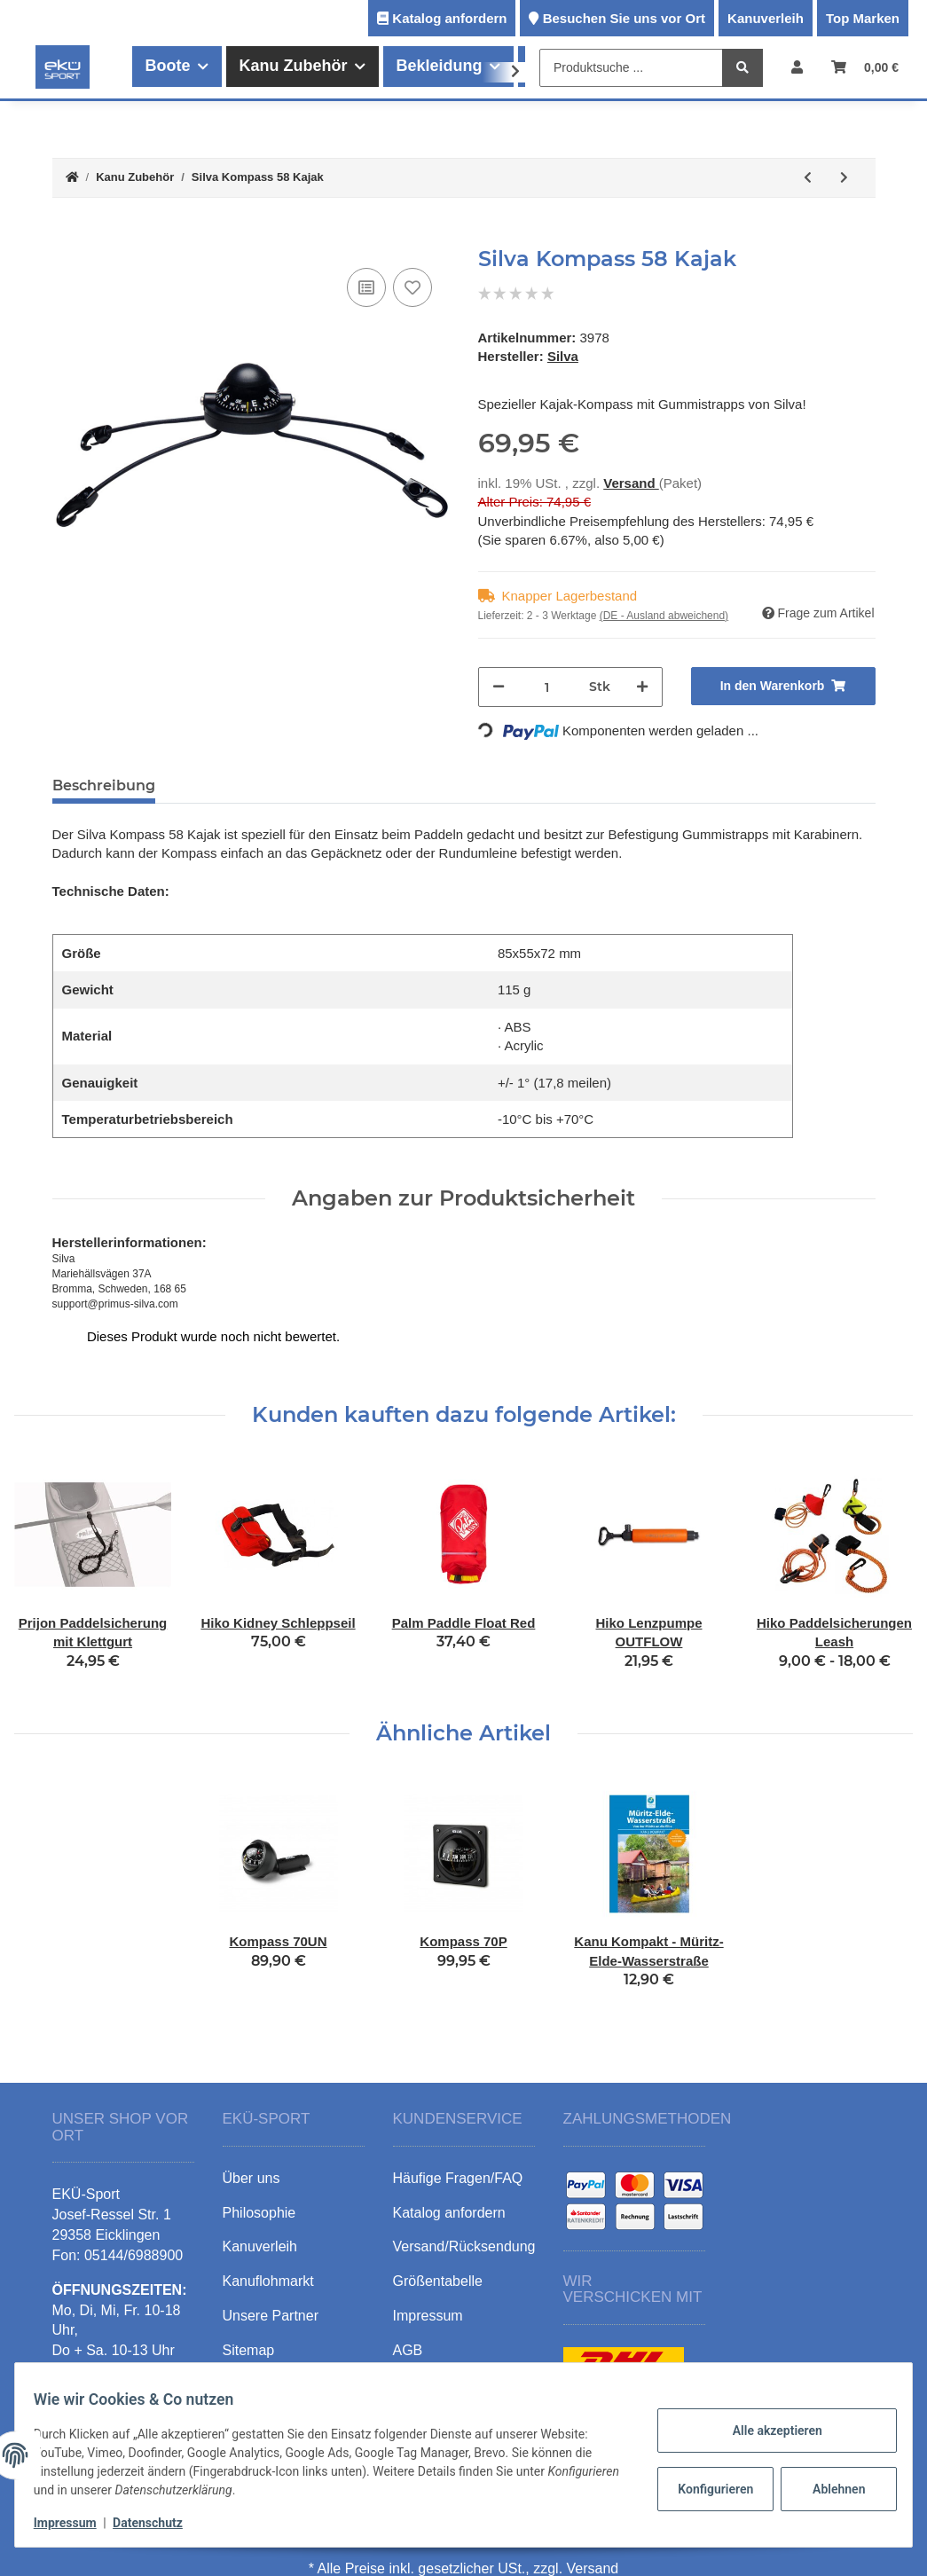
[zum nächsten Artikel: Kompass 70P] (844, 178)
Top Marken (863, 18)
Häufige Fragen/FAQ (458, 2178)
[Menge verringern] (498, 687)
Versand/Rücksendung (464, 2246)
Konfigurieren (707, 2489)
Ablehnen (829, 2489)
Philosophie (259, 2212)
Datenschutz (157, 2523)
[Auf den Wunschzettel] (412, 287)
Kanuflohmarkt (268, 2281)
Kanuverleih (765, 18)
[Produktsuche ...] (631, 68)
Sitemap (249, 2350)
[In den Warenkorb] (66, 237)
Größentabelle (438, 2281)
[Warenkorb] (865, 67)
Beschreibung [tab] (103, 785)
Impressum (74, 2523)
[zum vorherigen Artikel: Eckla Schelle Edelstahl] (808, 178)
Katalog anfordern (449, 18)
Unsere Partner (271, 2315)
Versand (631, 483)
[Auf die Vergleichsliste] (366, 287)
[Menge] (547, 687)
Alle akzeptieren (767, 2430)
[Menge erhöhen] (642, 687)
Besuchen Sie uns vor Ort (624, 18)
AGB (408, 2350)
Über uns (251, 2178)
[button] (797, 67)
